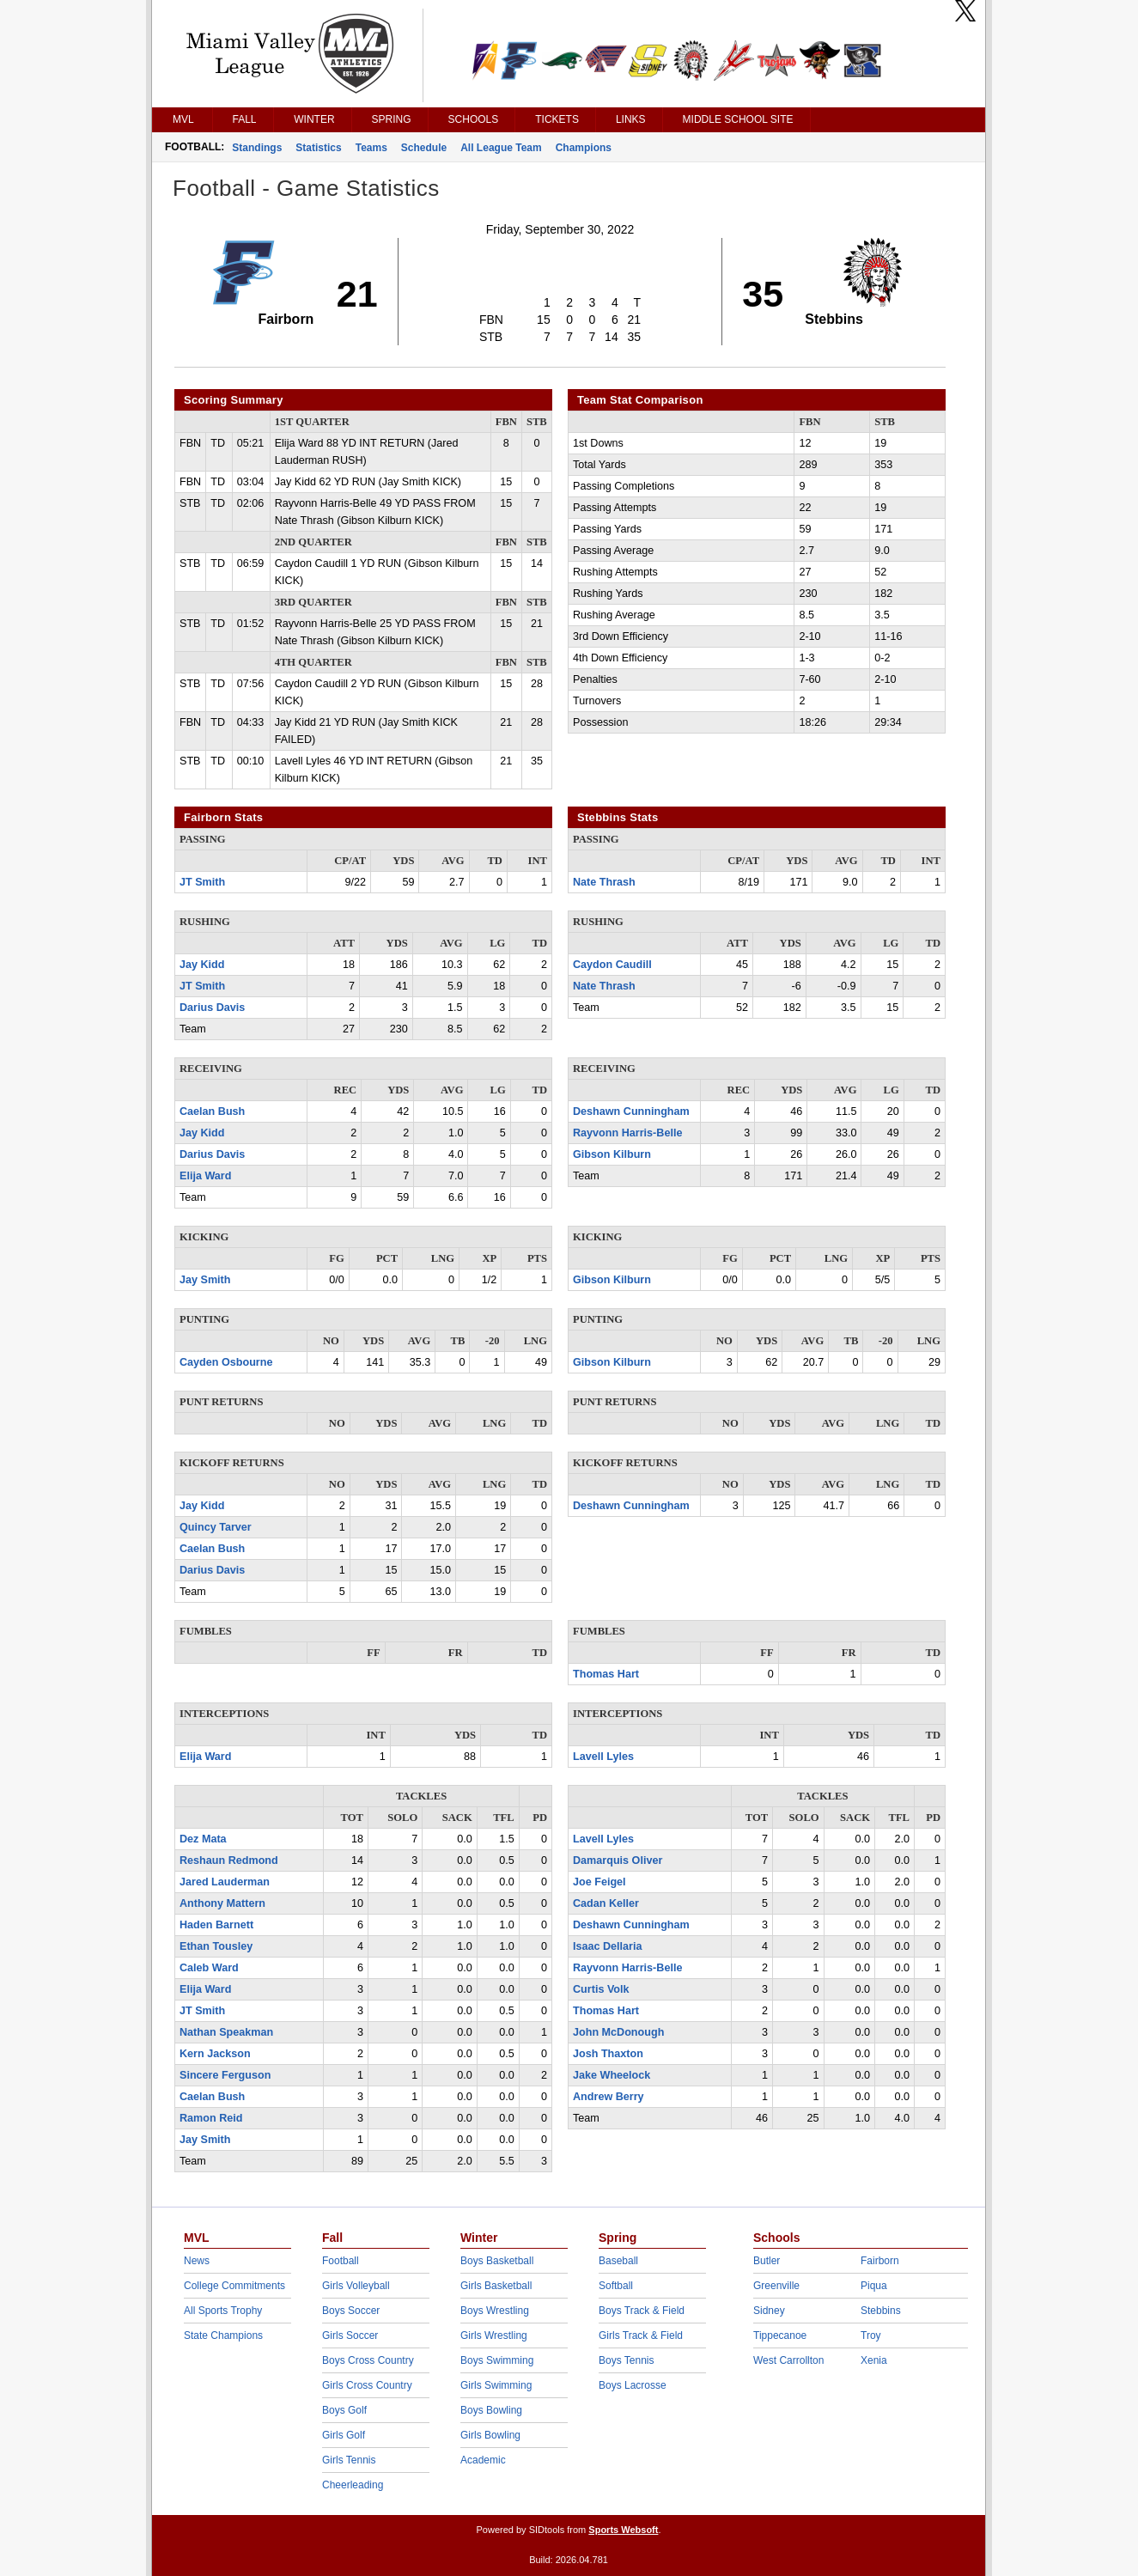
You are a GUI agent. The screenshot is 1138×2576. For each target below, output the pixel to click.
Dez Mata (203, 1839)
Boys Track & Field (642, 2311)
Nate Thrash (604, 882)
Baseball (618, 2261)
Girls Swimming (496, 2385)
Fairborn (880, 2261)
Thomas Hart (606, 1674)
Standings (257, 148)
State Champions (223, 2335)
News (197, 2261)
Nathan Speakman (226, 2032)
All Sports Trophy (223, 2311)
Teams (371, 148)
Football (340, 2261)
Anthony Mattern (222, 1903)
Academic (483, 2460)
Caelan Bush (212, 1111)
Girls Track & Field (641, 2335)
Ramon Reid (211, 2118)
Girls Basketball (496, 2286)
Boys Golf (344, 2410)
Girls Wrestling (493, 2335)
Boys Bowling (491, 2410)
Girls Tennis (348, 2460)
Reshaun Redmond (229, 1860)
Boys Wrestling (494, 2311)
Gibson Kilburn (612, 1154)
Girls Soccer (350, 2335)
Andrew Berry (608, 2097)
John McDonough (618, 2032)
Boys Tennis (626, 2360)
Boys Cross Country (368, 2360)
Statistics (318, 148)
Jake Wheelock (611, 2075)
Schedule (424, 148)
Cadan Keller (606, 1903)
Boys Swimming (496, 2360)
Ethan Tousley (216, 1946)
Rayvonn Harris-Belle (627, 1133)
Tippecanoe (779, 2335)
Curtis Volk (601, 1989)
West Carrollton (788, 2360)
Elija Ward (205, 1176)
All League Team (500, 148)
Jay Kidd (202, 965)
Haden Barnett (216, 1925)
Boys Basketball (496, 2261)
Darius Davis (212, 1008)
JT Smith (202, 882)
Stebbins (881, 2311)
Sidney (769, 2311)
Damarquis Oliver (617, 1860)
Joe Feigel (599, 1882)
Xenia (874, 2360)
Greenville (776, 2286)
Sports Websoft (623, 2529)
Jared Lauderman (225, 1882)
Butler (766, 2261)
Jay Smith (205, 1280)
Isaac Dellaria (607, 1946)
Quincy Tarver (216, 1527)
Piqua (874, 2286)
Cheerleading (352, 2485)
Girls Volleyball (356, 2286)
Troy (871, 2335)
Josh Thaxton (608, 2054)
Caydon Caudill (612, 965)
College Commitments (234, 2286)
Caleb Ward (209, 1968)
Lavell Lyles (603, 1757)
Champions (584, 148)
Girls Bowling (490, 2435)
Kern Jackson (215, 2054)
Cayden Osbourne (226, 1362)
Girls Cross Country (367, 2385)
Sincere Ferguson (225, 2075)
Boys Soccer (351, 2311)
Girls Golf (343, 2435)
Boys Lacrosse (632, 2385)
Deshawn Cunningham (631, 1111)
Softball (616, 2286)
